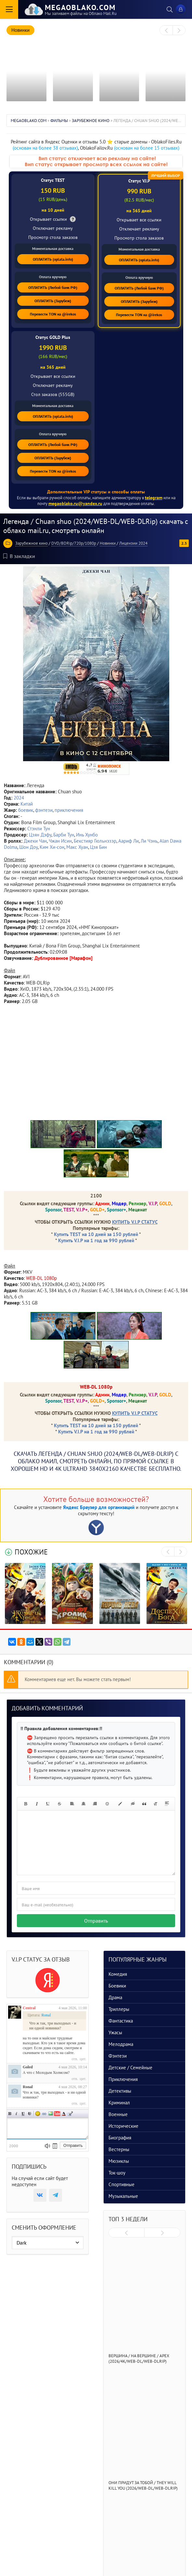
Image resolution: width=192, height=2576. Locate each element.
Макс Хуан (77, 847)
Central (29, 2008)
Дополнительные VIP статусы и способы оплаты (96, 492)
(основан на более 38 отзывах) (45, 148)
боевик (25, 810)
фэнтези (44, 810)
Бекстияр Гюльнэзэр (95, 841)
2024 (19, 798)
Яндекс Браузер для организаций (98, 1507)
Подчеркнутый (23, 2114)
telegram (153, 498)
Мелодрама (121, 2044)
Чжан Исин (60, 841)
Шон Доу (28, 847)
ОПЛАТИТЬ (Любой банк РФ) (52, 287)
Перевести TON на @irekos (53, 314)
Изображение (50, 2114)
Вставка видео (57, 2114)
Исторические (123, 2126)
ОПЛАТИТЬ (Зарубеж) (52, 300)
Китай (26, 804)
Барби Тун (63, 835)
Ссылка (44, 2114)
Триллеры (119, 2009)
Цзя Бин (98, 847)
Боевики (117, 1986)
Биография (120, 2138)
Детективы (120, 2091)
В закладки (19, 556)
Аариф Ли (128, 841)
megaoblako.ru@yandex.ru (75, 503)
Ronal (28, 2087)
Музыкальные (123, 2196)
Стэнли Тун (38, 828)
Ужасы (115, 2032)
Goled (28, 2067)
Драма (115, 1997)
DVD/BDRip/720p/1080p (73, 543)
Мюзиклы (119, 2161)
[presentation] (166, 30)
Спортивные (121, 2184)
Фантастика (121, 2021)
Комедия (118, 1974)
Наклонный (16, 2114)
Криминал (119, 2102)
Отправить (96, 1920)
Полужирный (10, 2114)
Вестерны (119, 2149)
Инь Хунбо (87, 835)
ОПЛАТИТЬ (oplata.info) (53, 259)
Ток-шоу (117, 2173)
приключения (69, 810)
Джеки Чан (35, 841)
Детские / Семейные (130, 2067)
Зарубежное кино (31, 543)
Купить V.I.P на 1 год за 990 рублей (96, 1240)
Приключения (123, 2079)
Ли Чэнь (149, 841)
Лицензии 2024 (133, 543)
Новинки (108, 543)
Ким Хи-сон (52, 847)
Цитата (70, 2114)
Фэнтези (118, 2056)
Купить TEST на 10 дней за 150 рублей (96, 1234)
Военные (118, 2114)
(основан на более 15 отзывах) (146, 148)
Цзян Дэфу (40, 835)
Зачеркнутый (29, 2114)
